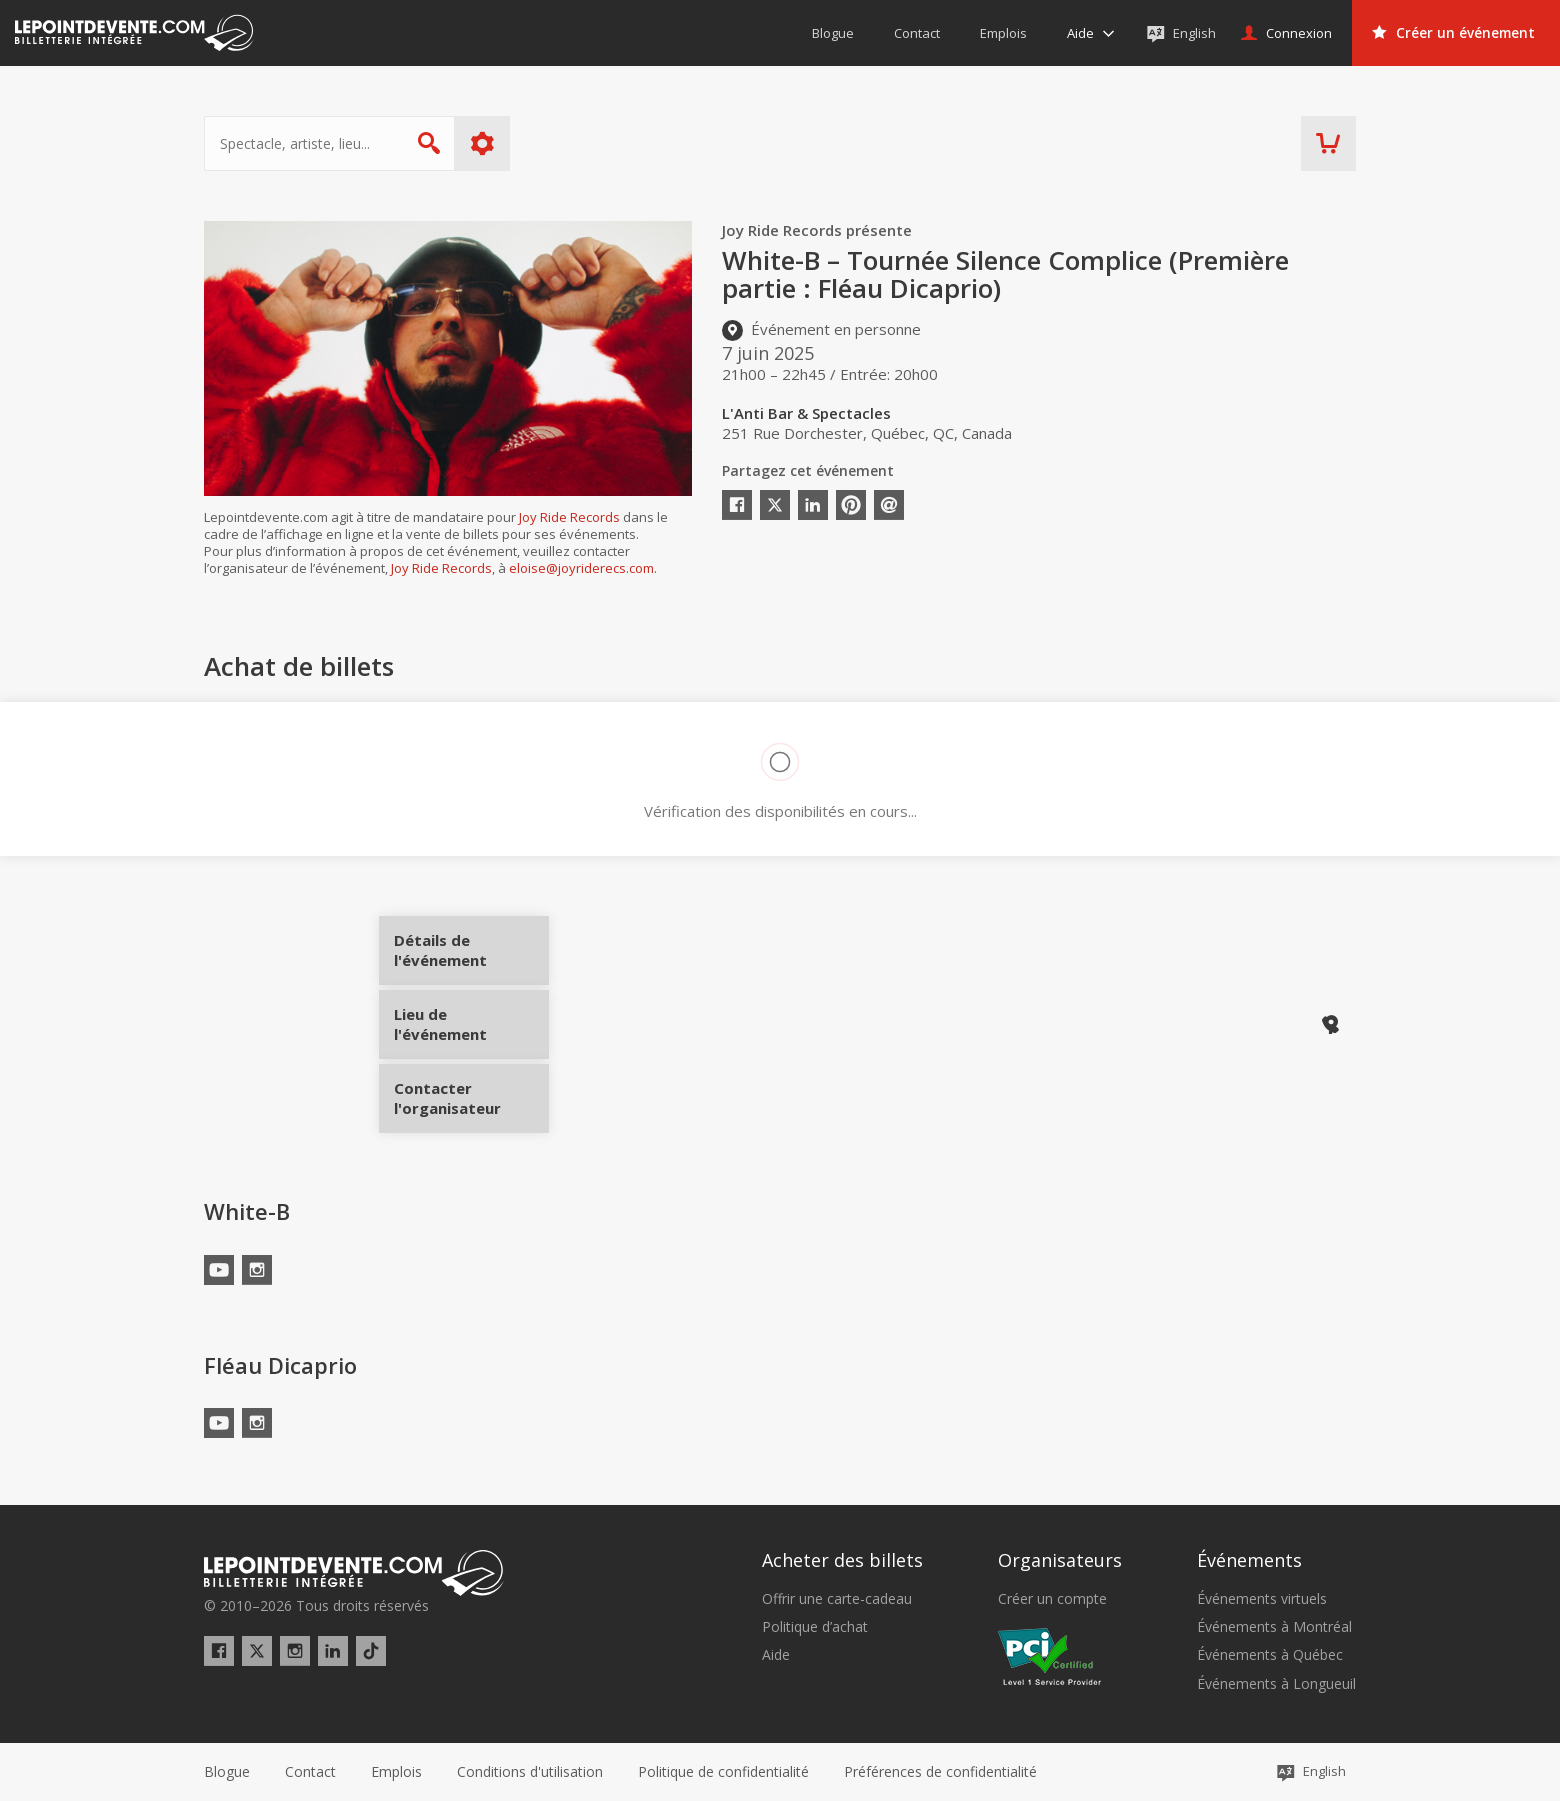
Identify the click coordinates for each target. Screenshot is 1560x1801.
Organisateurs (1060, 1560)
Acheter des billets (842, 1560)
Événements (1249, 1560)
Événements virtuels (1262, 1599)
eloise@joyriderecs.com (581, 568)
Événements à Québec (1270, 1655)
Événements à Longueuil (1276, 1684)
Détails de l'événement (471, 957)
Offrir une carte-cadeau (837, 1599)
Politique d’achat (815, 1627)
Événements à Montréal (1274, 1627)
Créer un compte (1052, 1599)
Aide (776, 1655)
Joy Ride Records (569, 517)
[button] (940, 1772)
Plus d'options (482, 143)
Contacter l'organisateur (471, 1091)
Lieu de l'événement (471, 1024)
